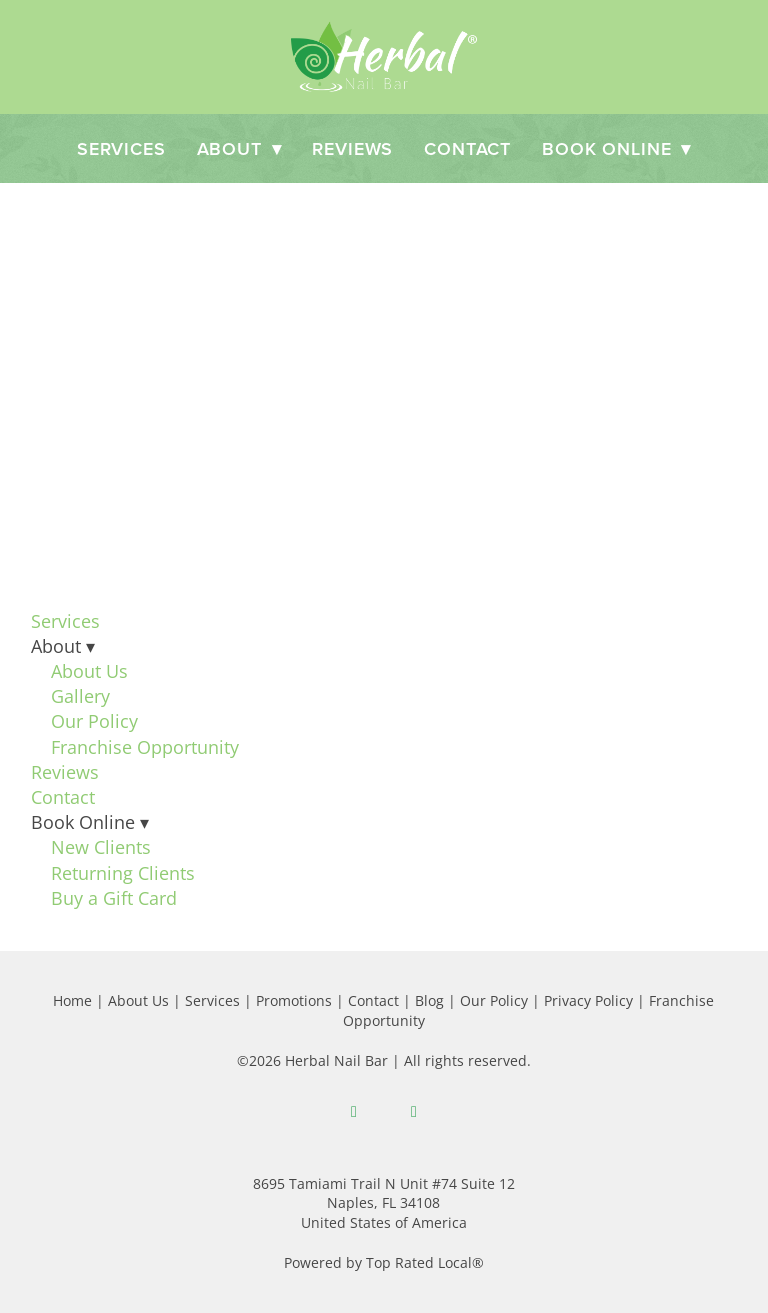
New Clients (101, 847)
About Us (89, 671)
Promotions (294, 1000)
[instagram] (414, 1112)
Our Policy (94, 721)
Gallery (80, 696)
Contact (467, 148)
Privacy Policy (588, 1000)
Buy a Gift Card (114, 898)
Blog (429, 1000)
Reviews (352, 148)
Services (121, 148)
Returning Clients (123, 873)
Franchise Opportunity (145, 747)
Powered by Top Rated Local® (384, 1262)
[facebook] (354, 1112)
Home (72, 1000)
